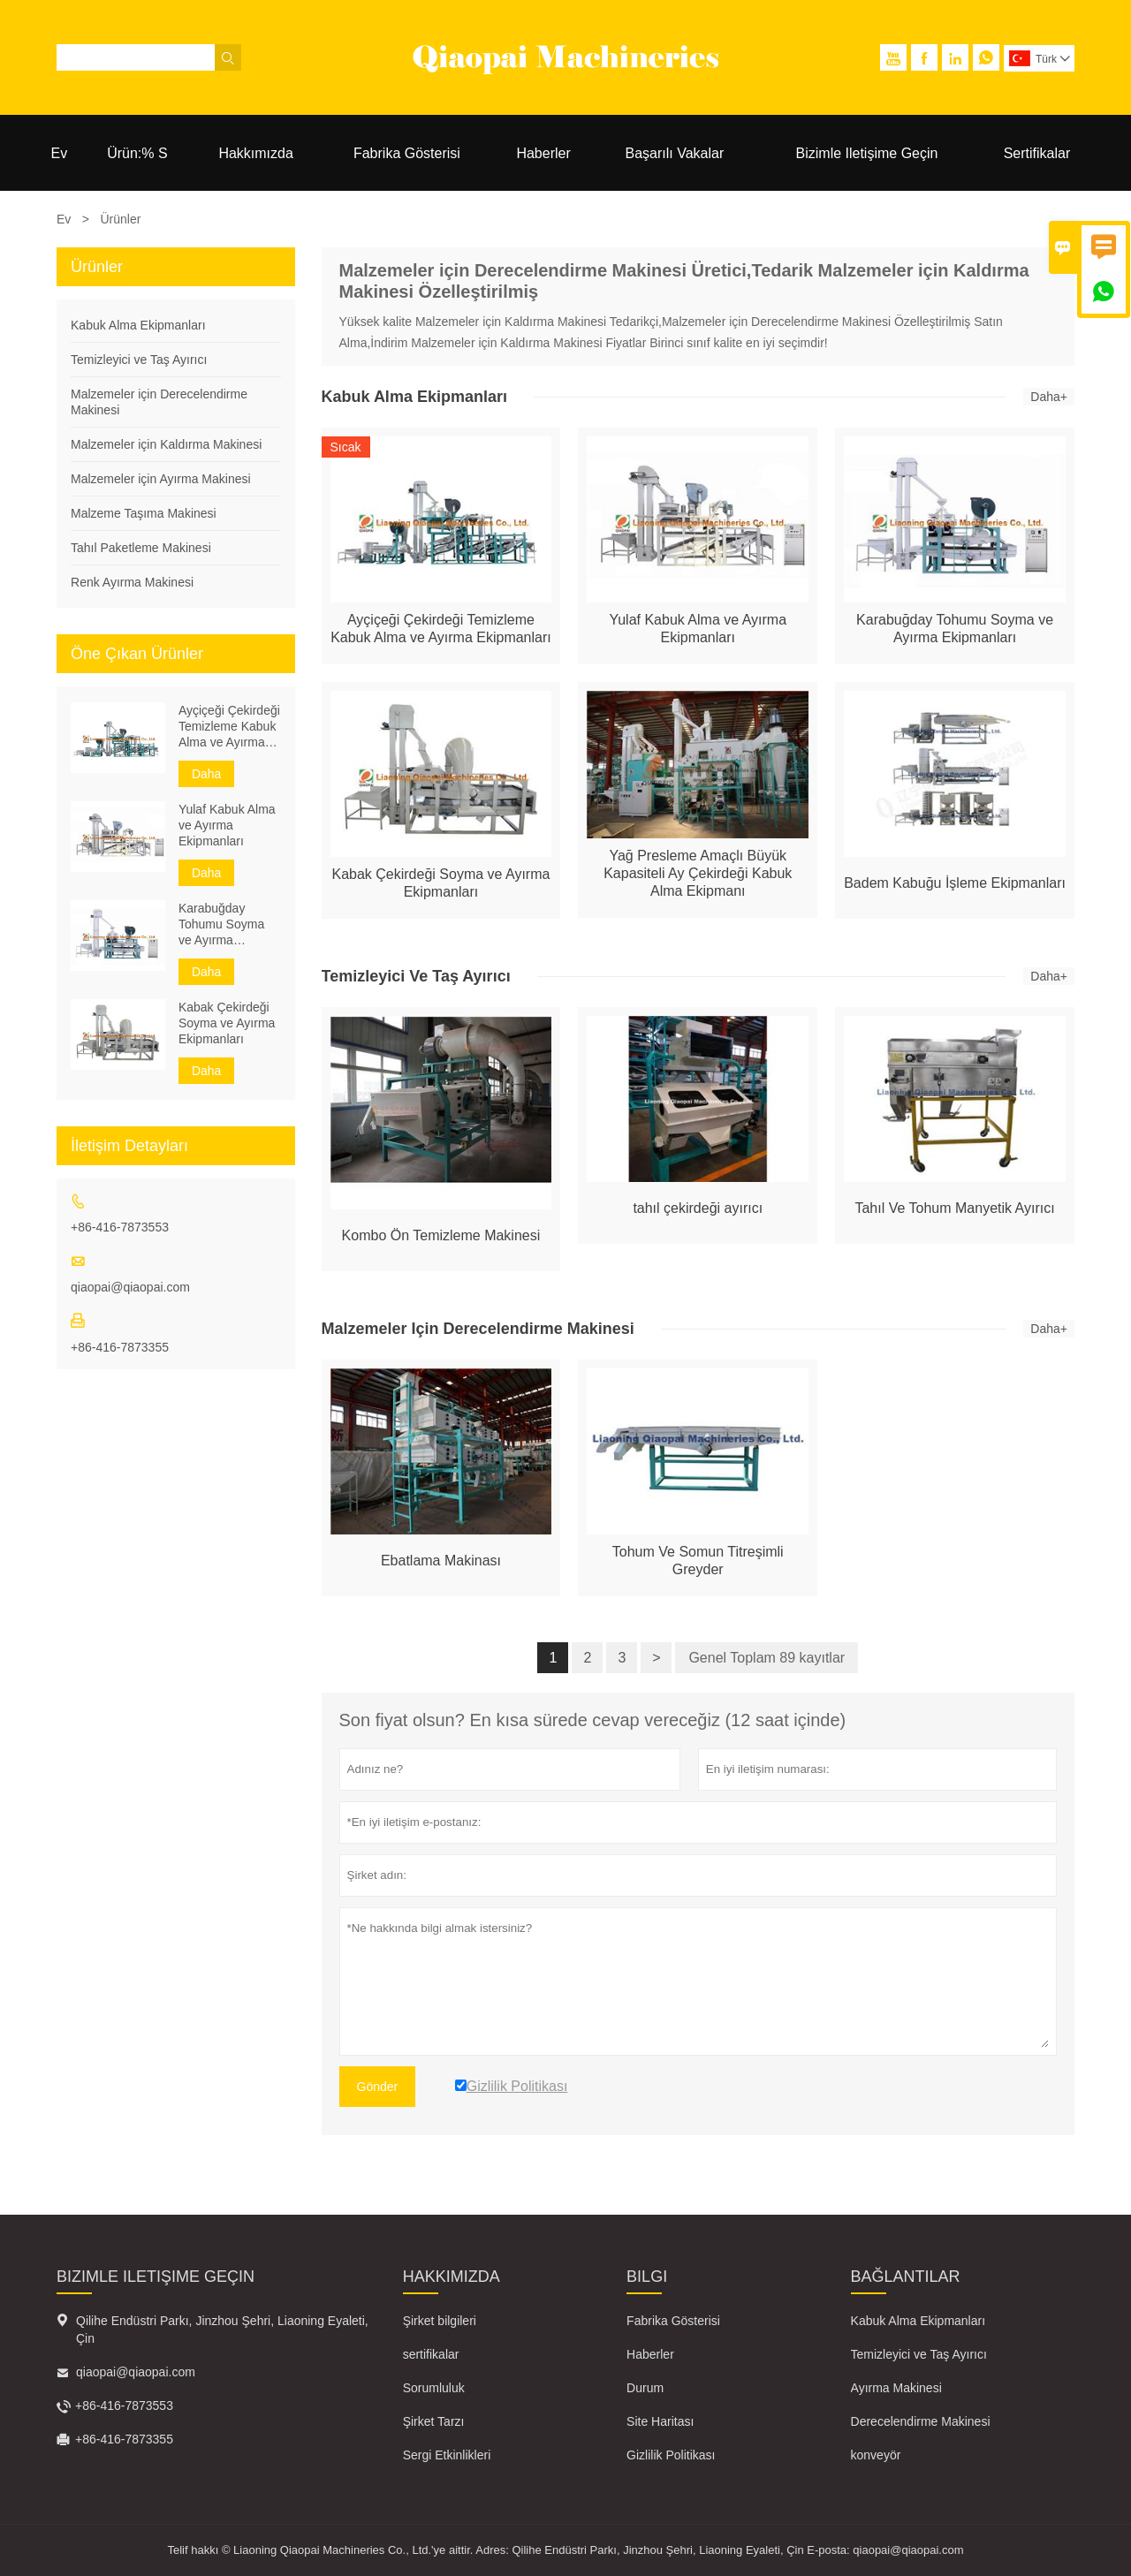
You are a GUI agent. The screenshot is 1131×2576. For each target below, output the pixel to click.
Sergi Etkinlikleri (447, 2455)
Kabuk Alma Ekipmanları (138, 325)
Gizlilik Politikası (670, 2455)
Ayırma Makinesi (896, 2388)
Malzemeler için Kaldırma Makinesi (166, 444)
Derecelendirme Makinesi (921, 2421)
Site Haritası (660, 2421)
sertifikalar (431, 2354)
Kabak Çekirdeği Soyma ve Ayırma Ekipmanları (226, 1023)
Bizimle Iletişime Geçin (867, 153)
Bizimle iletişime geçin (155, 2276)
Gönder (378, 2087)
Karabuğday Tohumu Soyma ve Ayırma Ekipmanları (221, 924)
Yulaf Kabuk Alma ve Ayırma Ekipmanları (227, 825)
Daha (206, 774)
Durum (645, 2388)
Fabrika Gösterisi (406, 153)
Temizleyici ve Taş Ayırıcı (139, 359)
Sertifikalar (1037, 153)
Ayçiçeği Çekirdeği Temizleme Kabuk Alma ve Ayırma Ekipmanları (229, 726)
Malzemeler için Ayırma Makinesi (161, 479)
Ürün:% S (137, 153)
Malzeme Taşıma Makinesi (143, 513)
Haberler (543, 153)
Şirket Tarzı (434, 2421)
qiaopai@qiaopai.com (130, 1287)
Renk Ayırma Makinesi (132, 582)
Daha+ (1048, 397)
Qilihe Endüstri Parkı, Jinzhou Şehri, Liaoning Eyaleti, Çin (222, 2329)
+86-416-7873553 (120, 1227)
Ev (59, 153)
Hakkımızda (255, 153)
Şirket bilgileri (439, 2321)
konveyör (876, 2455)
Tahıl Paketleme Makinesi (141, 548)
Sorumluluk (434, 2388)
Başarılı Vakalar (675, 153)
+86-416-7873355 (120, 1347)
